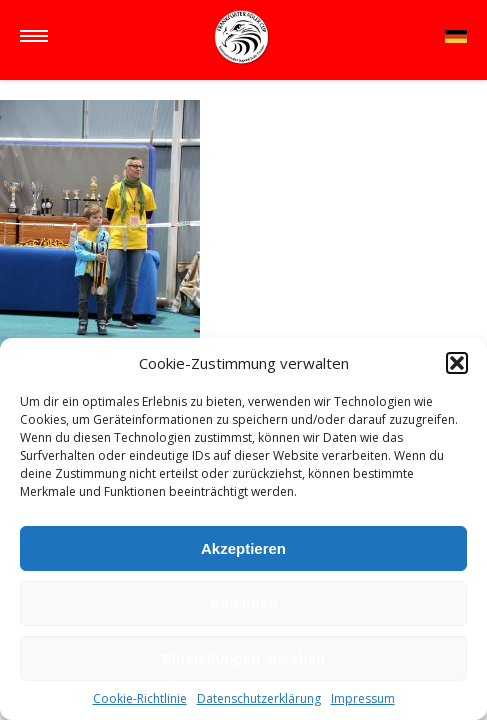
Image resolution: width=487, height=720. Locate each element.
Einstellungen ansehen (243, 658)
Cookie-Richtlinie (140, 698)
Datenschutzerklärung (259, 698)
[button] (457, 363)
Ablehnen (243, 603)
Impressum (363, 698)
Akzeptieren (243, 548)
